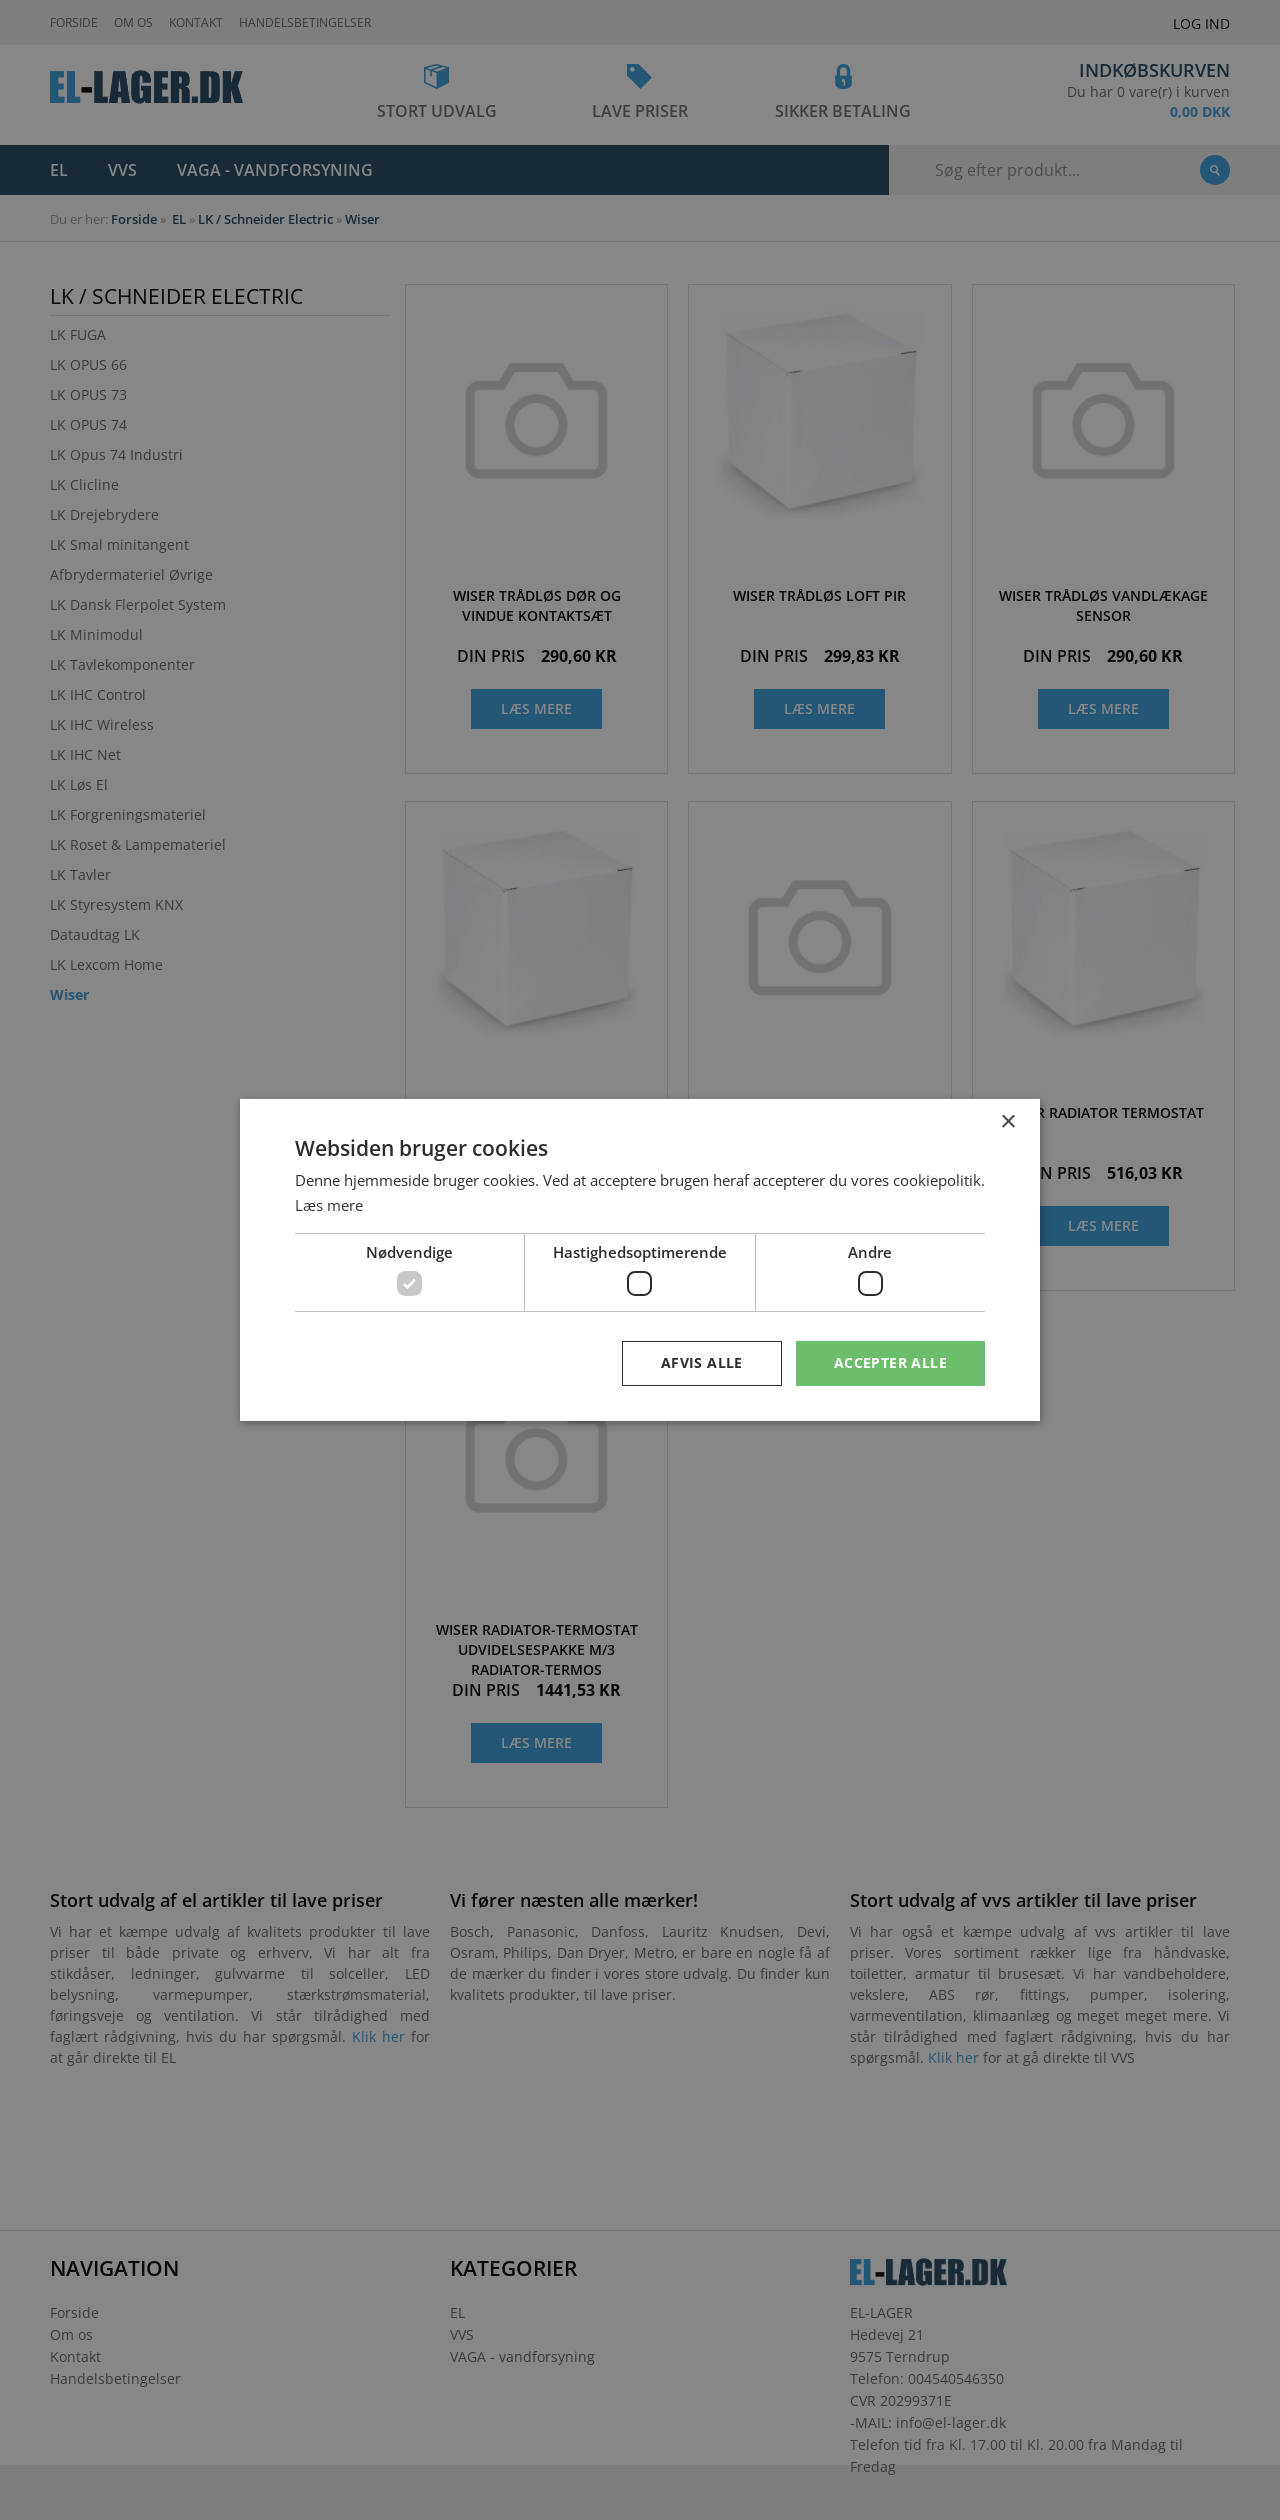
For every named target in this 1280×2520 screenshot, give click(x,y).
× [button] (1007, 1122)
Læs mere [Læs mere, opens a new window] (329, 1205)
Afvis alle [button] (702, 1362)
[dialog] (640, 1260)
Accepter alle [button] (890, 1362)
